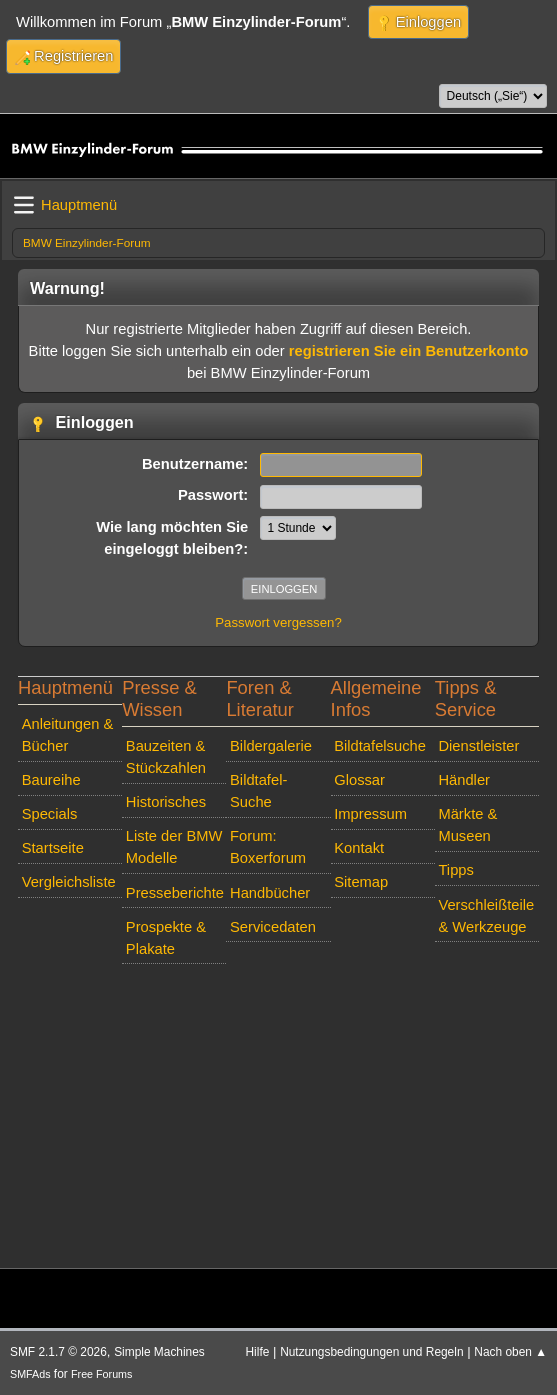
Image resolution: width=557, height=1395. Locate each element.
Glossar (359, 780)
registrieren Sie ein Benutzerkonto (409, 351)
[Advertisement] (278, 1112)
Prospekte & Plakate (166, 938)
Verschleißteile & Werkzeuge (486, 916)
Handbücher (270, 893)
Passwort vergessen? (278, 622)
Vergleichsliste (69, 882)
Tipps (455, 870)
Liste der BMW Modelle (174, 847)
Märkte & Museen (467, 825)
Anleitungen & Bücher (68, 735)
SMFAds (30, 1374)
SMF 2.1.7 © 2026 (58, 1352)
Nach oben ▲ (510, 1352)
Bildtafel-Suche (258, 791)
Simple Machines (159, 1352)
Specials (50, 814)
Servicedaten (273, 927)
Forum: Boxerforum (268, 847)
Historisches (166, 802)
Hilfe (258, 1352)
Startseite (53, 848)
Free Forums (101, 1374)
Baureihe (51, 780)
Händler (464, 780)
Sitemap (361, 882)
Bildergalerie (271, 746)
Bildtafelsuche (380, 746)
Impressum (370, 814)
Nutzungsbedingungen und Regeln (371, 1352)
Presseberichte (175, 893)
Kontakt (359, 848)
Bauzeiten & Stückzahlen (166, 757)
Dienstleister (478, 746)
